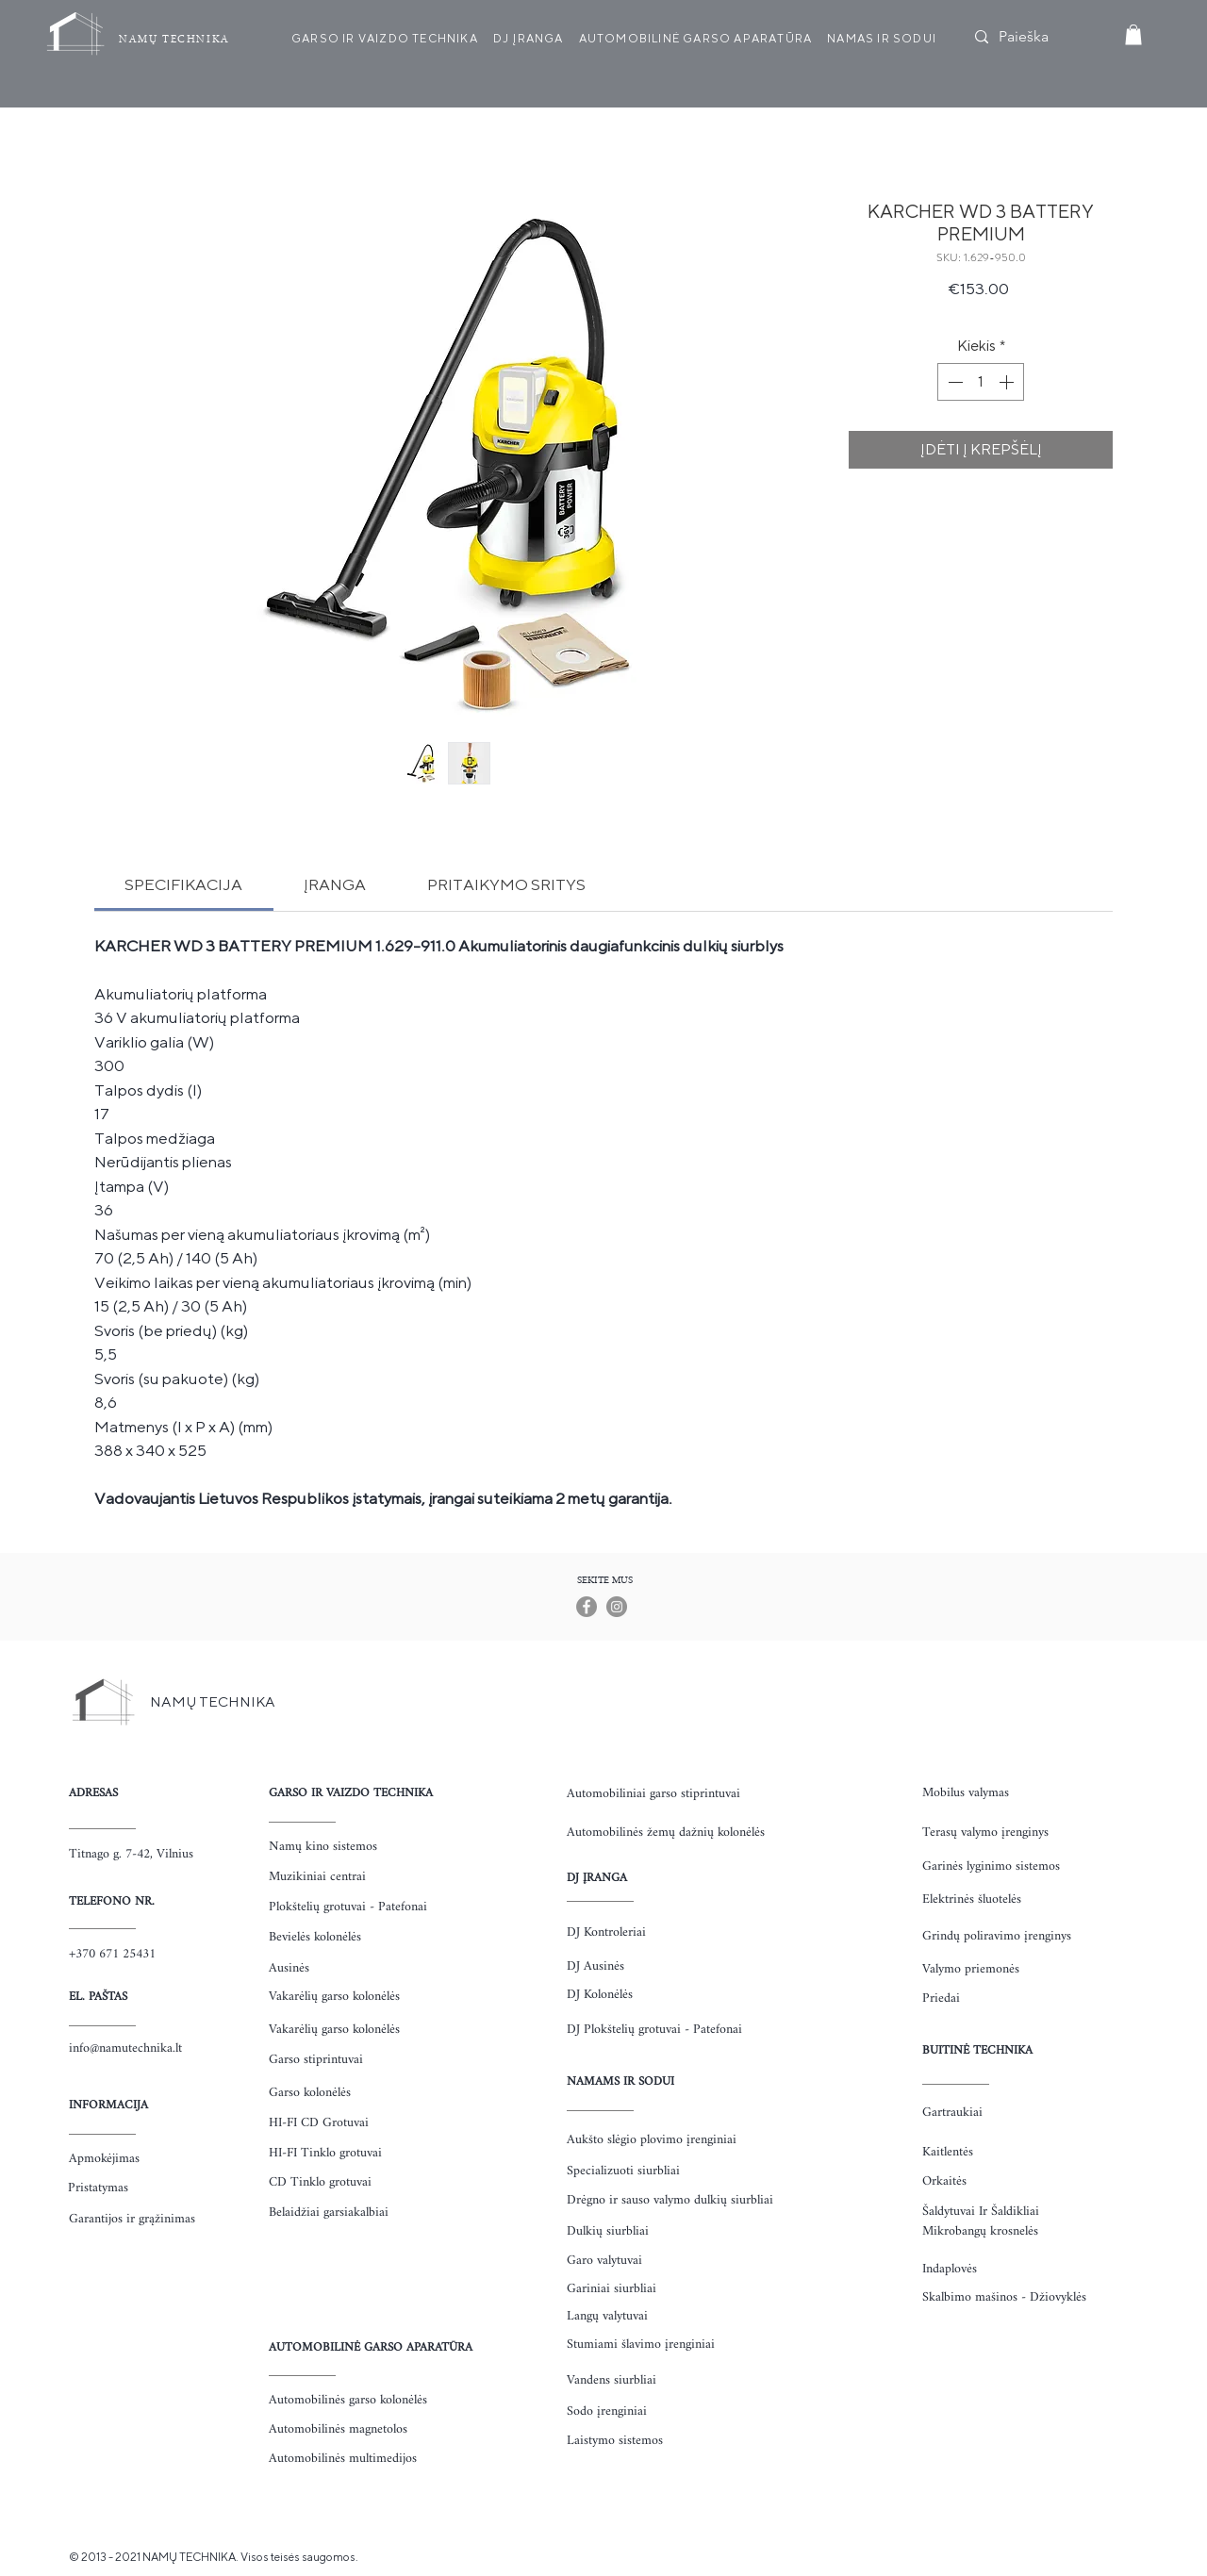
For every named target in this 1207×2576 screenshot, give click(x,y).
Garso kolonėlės (310, 2092)
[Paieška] (1039, 37)
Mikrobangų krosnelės (980, 2231)
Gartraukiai (952, 2112)
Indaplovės (949, 2269)
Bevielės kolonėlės (315, 1937)
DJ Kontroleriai (606, 1932)
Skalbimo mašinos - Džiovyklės (1004, 2297)
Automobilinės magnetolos (338, 2429)
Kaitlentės (947, 2152)
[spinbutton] (981, 382)
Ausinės (289, 1968)
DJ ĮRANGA (597, 1878)
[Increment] (1008, 382)
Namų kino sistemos (323, 1846)
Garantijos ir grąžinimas (132, 2219)
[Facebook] (586, 1606)
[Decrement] (953, 382)
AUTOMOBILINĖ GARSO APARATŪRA (370, 2347)
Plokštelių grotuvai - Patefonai (348, 1907)
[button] (1133, 35)
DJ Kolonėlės (600, 1994)
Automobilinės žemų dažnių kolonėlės (666, 1832)
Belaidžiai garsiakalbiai (329, 2212)
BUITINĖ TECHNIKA (977, 2050)
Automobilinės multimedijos (343, 2458)
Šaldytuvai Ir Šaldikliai (980, 2211)
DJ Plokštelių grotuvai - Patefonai (654, 2029)
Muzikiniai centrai (317, 1877)
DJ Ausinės (595, 1966)
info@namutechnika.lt (125, 2048)
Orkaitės (944, 2181)
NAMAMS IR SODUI (620, 2081)
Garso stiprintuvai (316, 2059)
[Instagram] (616, 1606)
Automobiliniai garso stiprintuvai (653, 1794)
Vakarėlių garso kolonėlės (334, 1996)
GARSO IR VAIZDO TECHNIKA (351, 1793)
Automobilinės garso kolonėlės (348, 2400)
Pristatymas (98, 2188)
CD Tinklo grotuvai (320, 2182)
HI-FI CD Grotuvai (319, 2123)
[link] (183, 884)
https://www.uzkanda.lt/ (33, 2556)
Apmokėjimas (104, 2158)
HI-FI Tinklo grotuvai (325, 2153)
